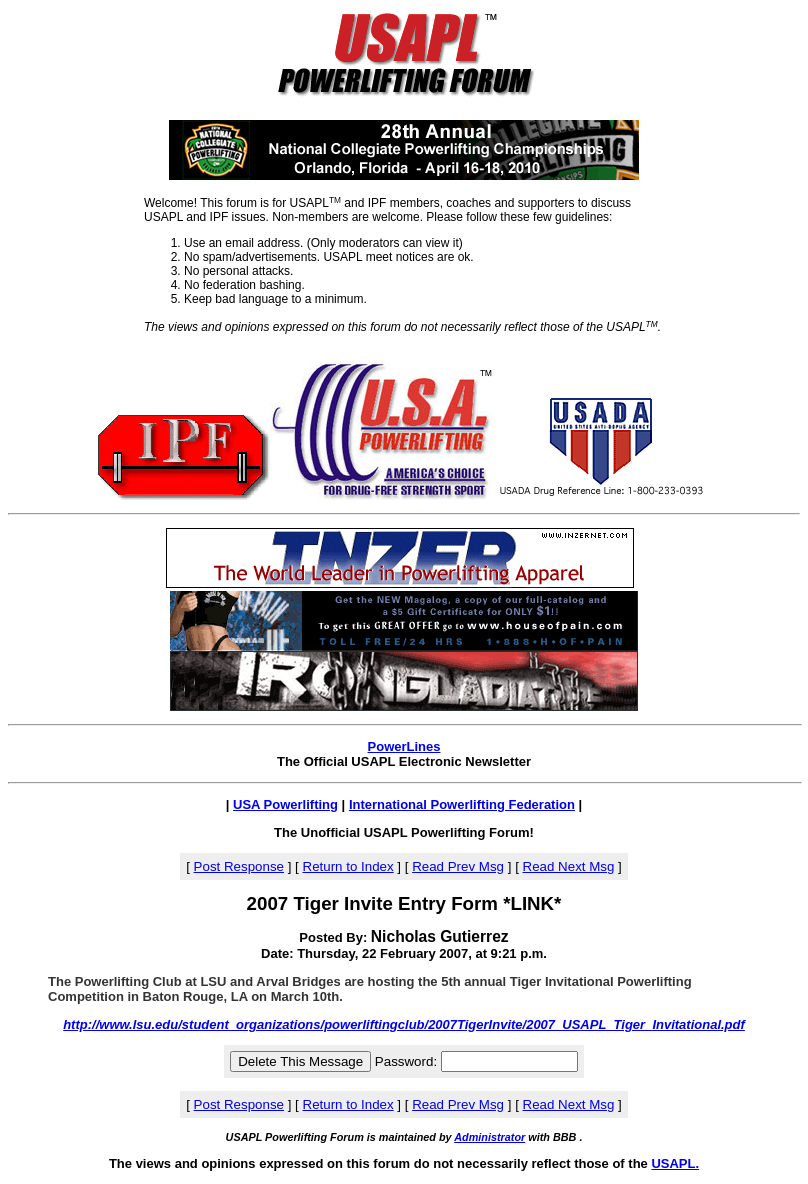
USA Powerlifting (285, 804)
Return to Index (348, 866)
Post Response (239, 866)
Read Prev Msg (458, 866)
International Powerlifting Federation (462, 804)
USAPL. (675, 1163)
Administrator (489, 1137)
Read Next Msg (569, 866)
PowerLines (404, 746)
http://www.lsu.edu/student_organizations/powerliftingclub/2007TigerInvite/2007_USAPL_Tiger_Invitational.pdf (404, 1024)
